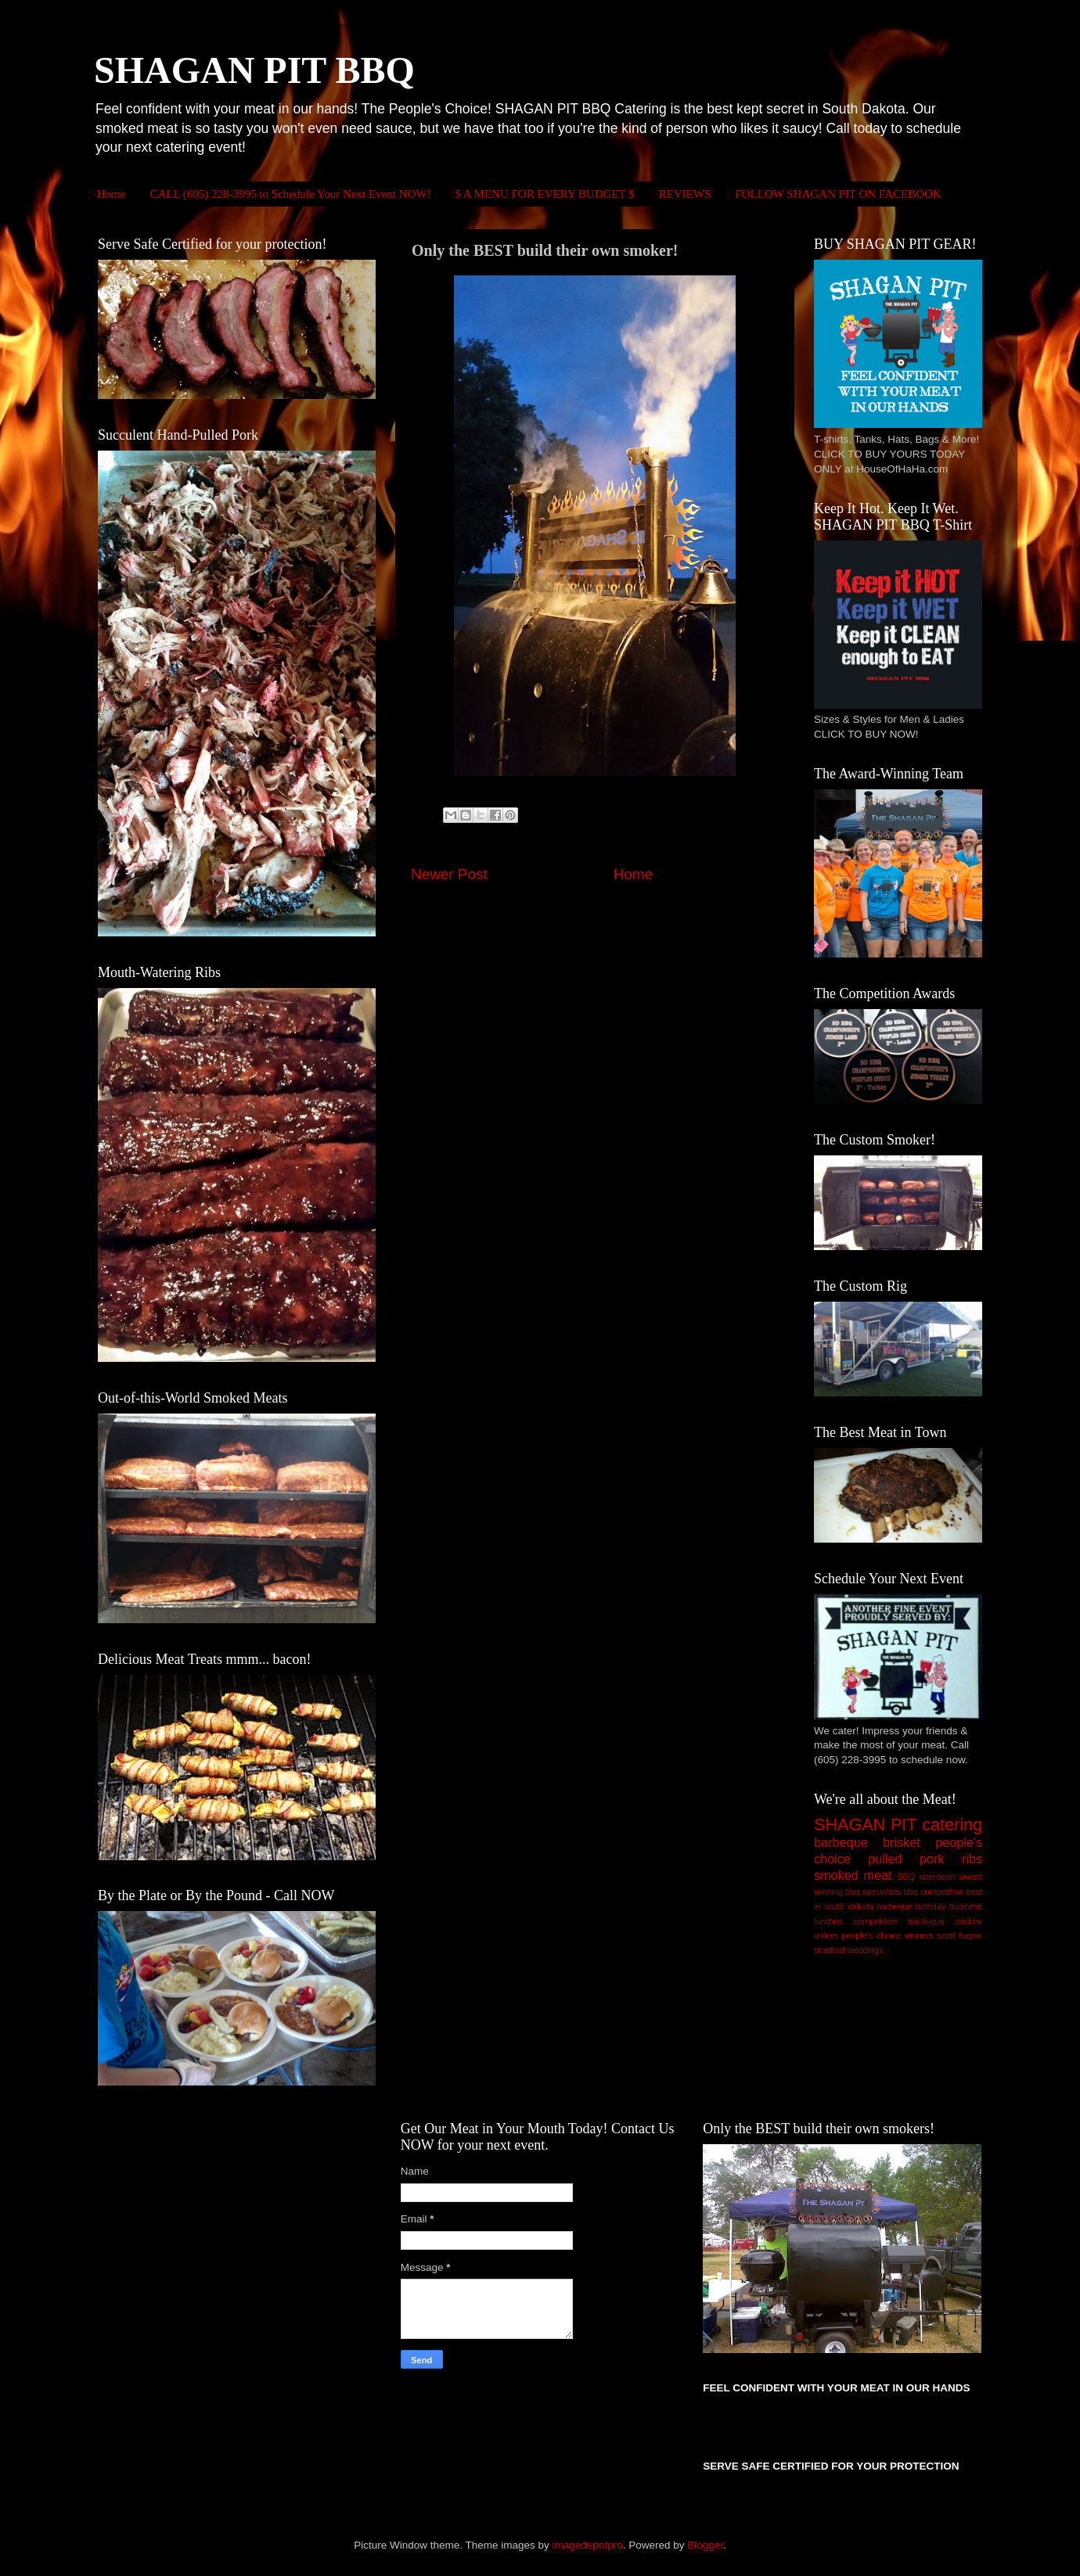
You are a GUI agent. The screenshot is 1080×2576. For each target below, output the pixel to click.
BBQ (906, 1876)
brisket (901, 1842)
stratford (829, 1950)
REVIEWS (685, 194)
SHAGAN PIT (865, 1824)
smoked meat (853, 1875)
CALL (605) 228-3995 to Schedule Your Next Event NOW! (289, 194)
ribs (972, 1859)
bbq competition (934, 1891)
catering (952, 1824)
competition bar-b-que (899, 1921)
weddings (866, 1950)
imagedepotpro (588, 2545)
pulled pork (906, 1859)
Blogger (705, 2545)
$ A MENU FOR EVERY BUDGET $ (544, 194)
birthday (930, 1906)
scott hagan (960, 1935)
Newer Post (449, 874)
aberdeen (938, 1876)
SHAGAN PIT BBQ (254, 70)
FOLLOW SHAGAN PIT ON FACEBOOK (838, 194)
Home (111, 194)
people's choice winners (887, 1935)
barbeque (840, 1842)
